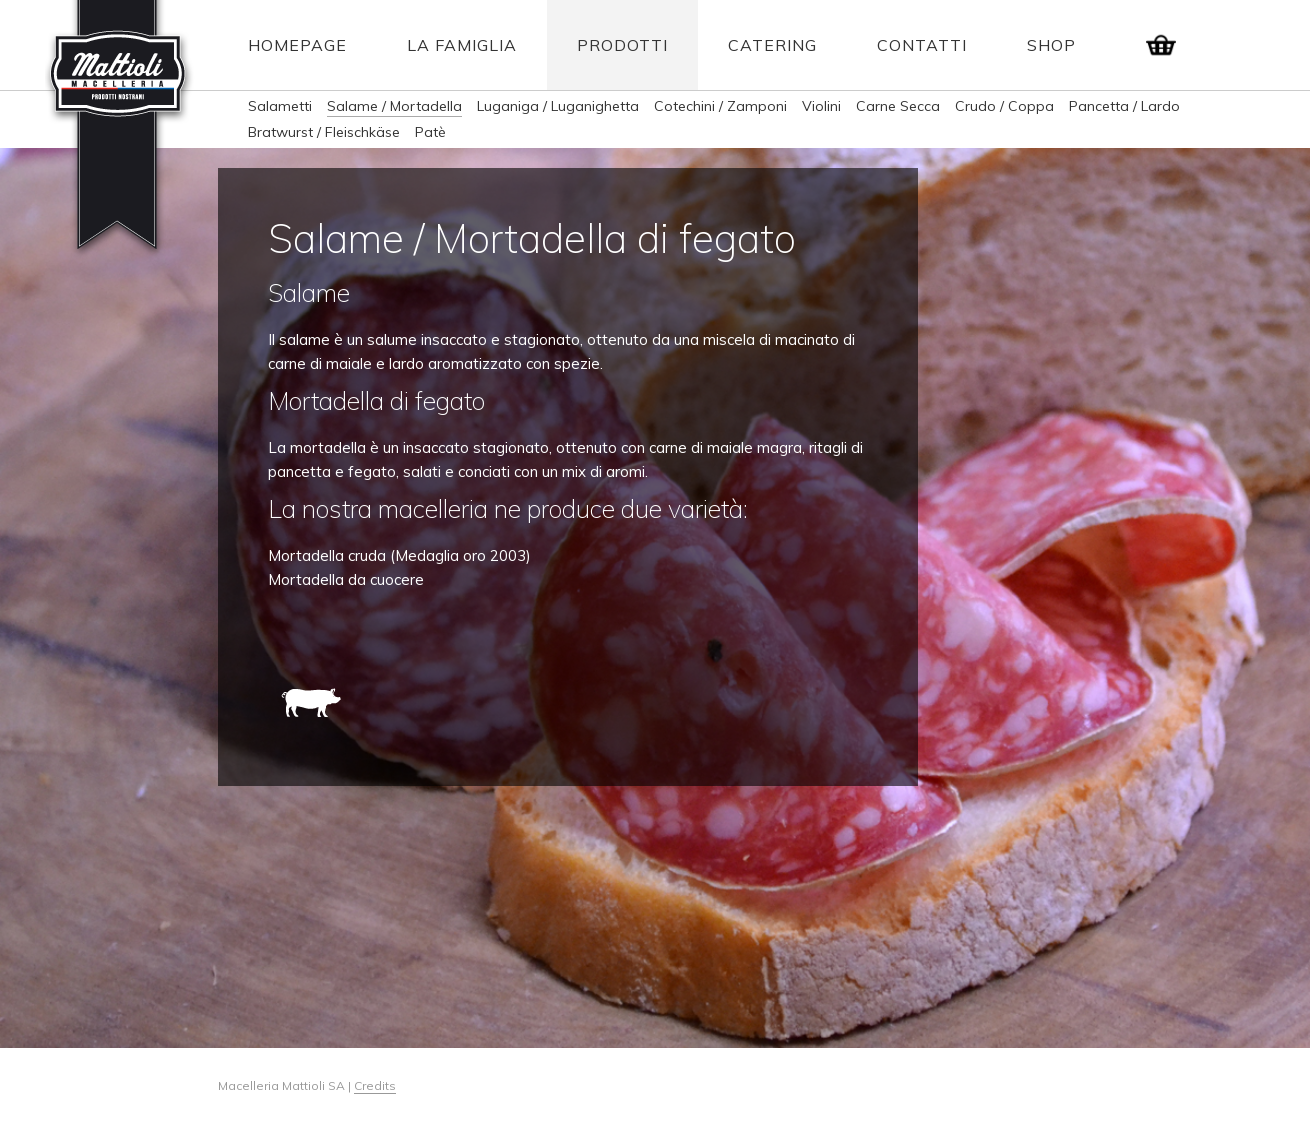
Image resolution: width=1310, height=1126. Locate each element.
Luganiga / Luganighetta (558, 106)
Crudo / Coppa (1004, 106)
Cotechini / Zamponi (720, 106)
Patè (430, 132)
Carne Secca (898, 106)
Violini (821, 106)
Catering (772, 45)
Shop (1051, 45)
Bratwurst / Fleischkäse (324, 132)
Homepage (297, 45)
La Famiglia (462, 45)
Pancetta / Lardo (1124, 106)
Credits (375, 1085)
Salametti (280, 106)
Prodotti (622, 45)
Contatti (922, 45)
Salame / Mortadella (394, 106)
